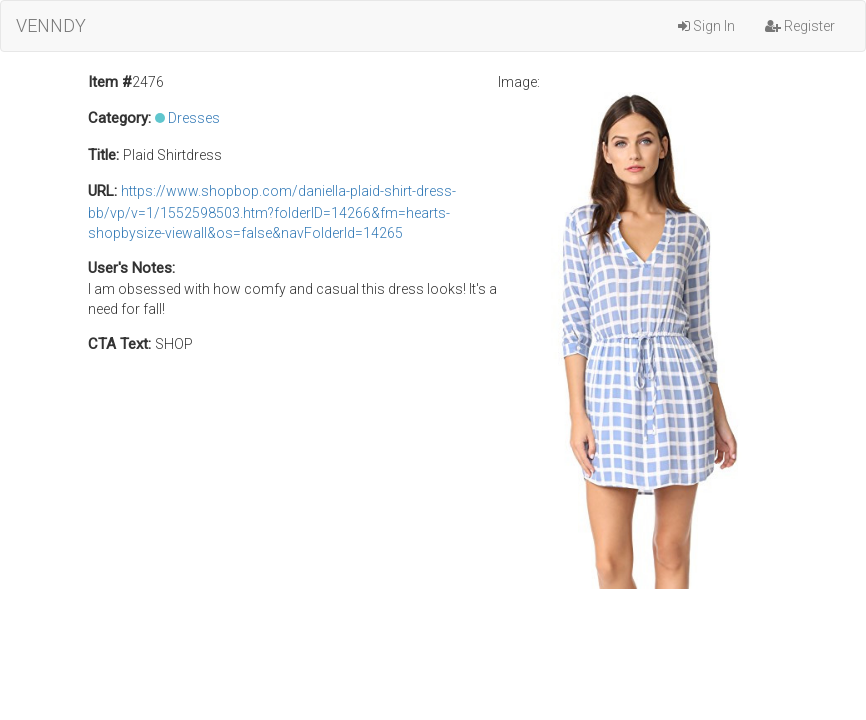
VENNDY (51, 25)
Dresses (194, 118)
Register (800, 26)
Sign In (706, 26)
